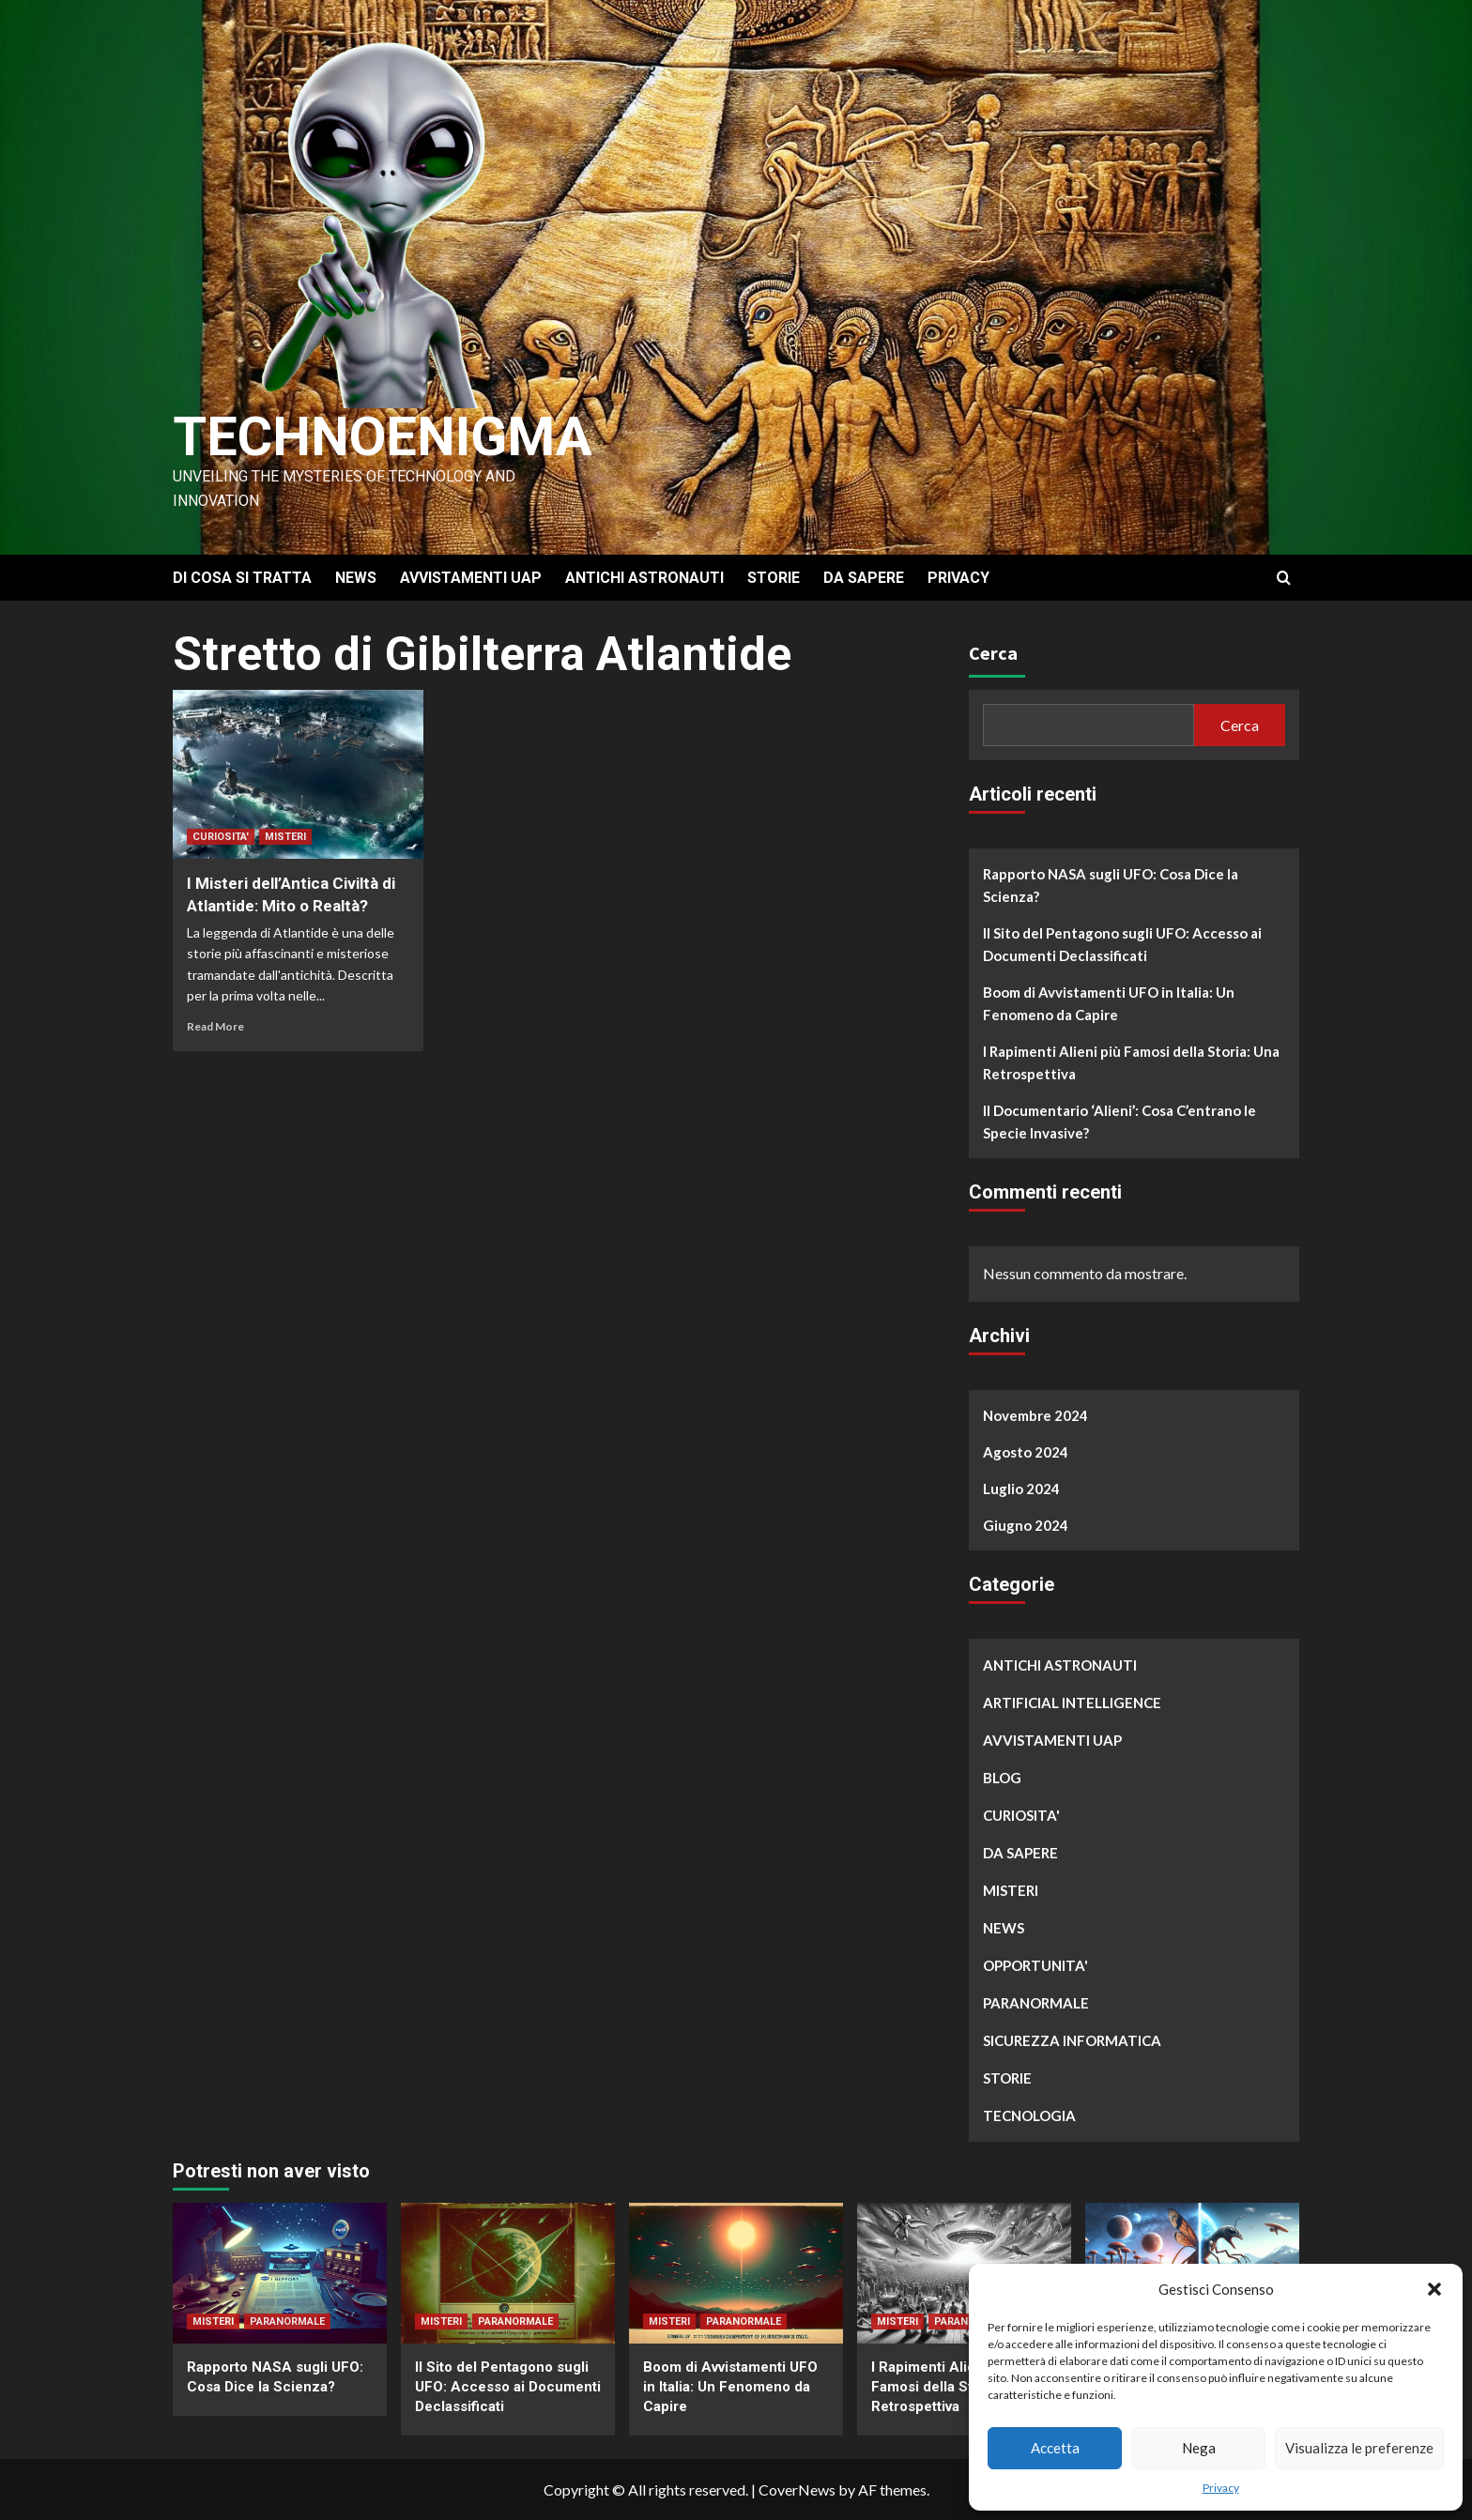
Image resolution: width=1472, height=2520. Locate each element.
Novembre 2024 (1035, 1415)
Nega (1199, 2447)
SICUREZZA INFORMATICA (1072, 2040)
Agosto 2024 (1025, 1451)
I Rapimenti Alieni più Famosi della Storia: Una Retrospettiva (1131, 1062)
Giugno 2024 (1025, 1525)
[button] (1434, 2289)
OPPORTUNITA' (1035, 1965)
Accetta (1055, 2447)
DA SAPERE (863, 578)
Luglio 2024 (1021, 1488)
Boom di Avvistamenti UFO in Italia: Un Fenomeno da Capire (1108, 1003)
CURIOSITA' (220, 837)
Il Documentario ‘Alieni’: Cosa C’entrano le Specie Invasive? (1119, 1121)
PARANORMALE (1036, 2002)
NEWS (355, 578)
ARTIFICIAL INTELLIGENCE (1072, 1702)
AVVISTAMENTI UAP (471, 578)
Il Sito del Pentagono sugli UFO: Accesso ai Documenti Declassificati (1122, 944)
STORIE (773, 578)
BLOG (1002, 1777)
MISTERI (285, 837)
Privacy (1221, 2488)
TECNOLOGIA (1029, 2115)
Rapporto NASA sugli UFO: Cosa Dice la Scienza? (1110, 885)
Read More (215, 1026)
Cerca (993, 652)
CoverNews (797, 2489)
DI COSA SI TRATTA (242, 578)
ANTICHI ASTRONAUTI (644, 578)
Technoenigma (391, 436)
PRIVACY (958, 578)
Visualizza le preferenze (1359, 2447)
